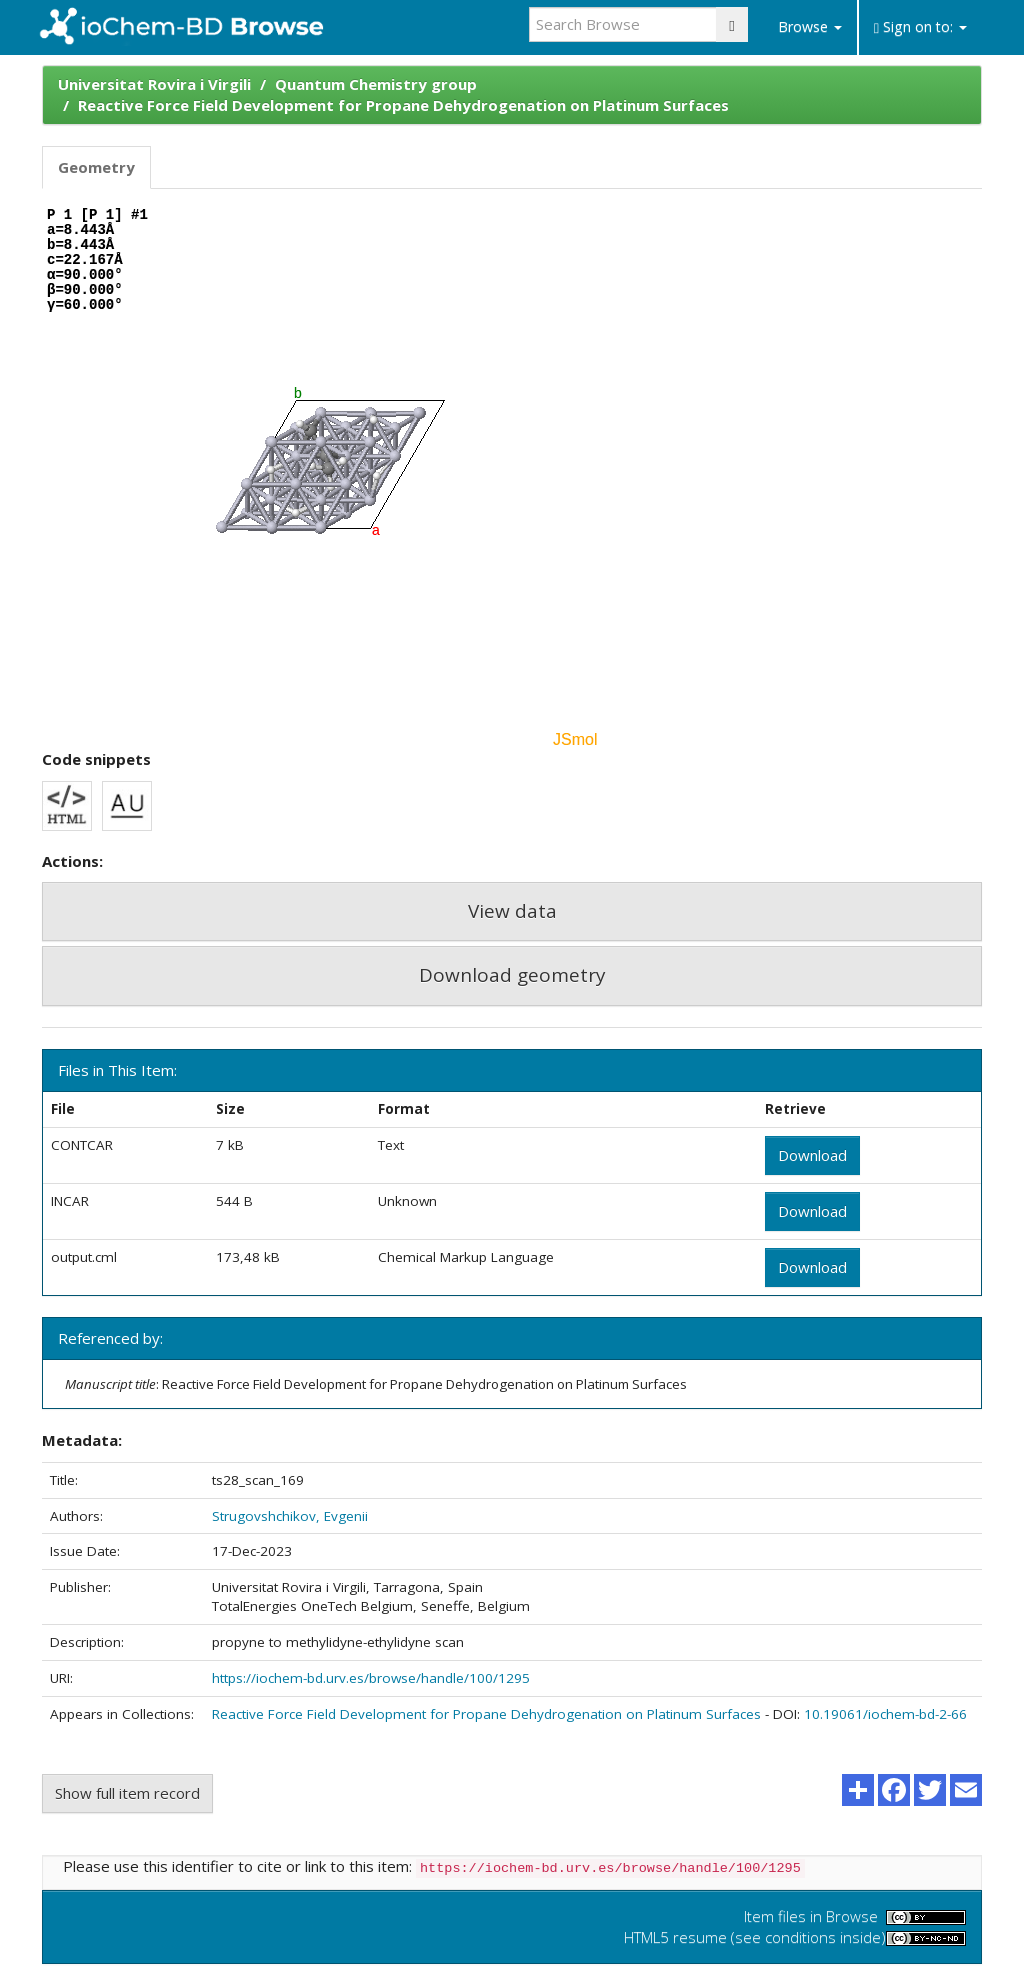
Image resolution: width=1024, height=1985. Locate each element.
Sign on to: (920, 26)
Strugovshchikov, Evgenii (290, 1516)
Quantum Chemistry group (376, 84)
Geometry (96, 167)
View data (512, 911)
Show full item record (127, 1793)
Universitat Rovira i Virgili (154, 84)
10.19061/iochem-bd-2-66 (885, 1714)
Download (812, 1155)
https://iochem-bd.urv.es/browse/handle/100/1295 (371, 1678)
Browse (810, 26)
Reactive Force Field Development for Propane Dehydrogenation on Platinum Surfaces (403, 105)
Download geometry (512, 975)
